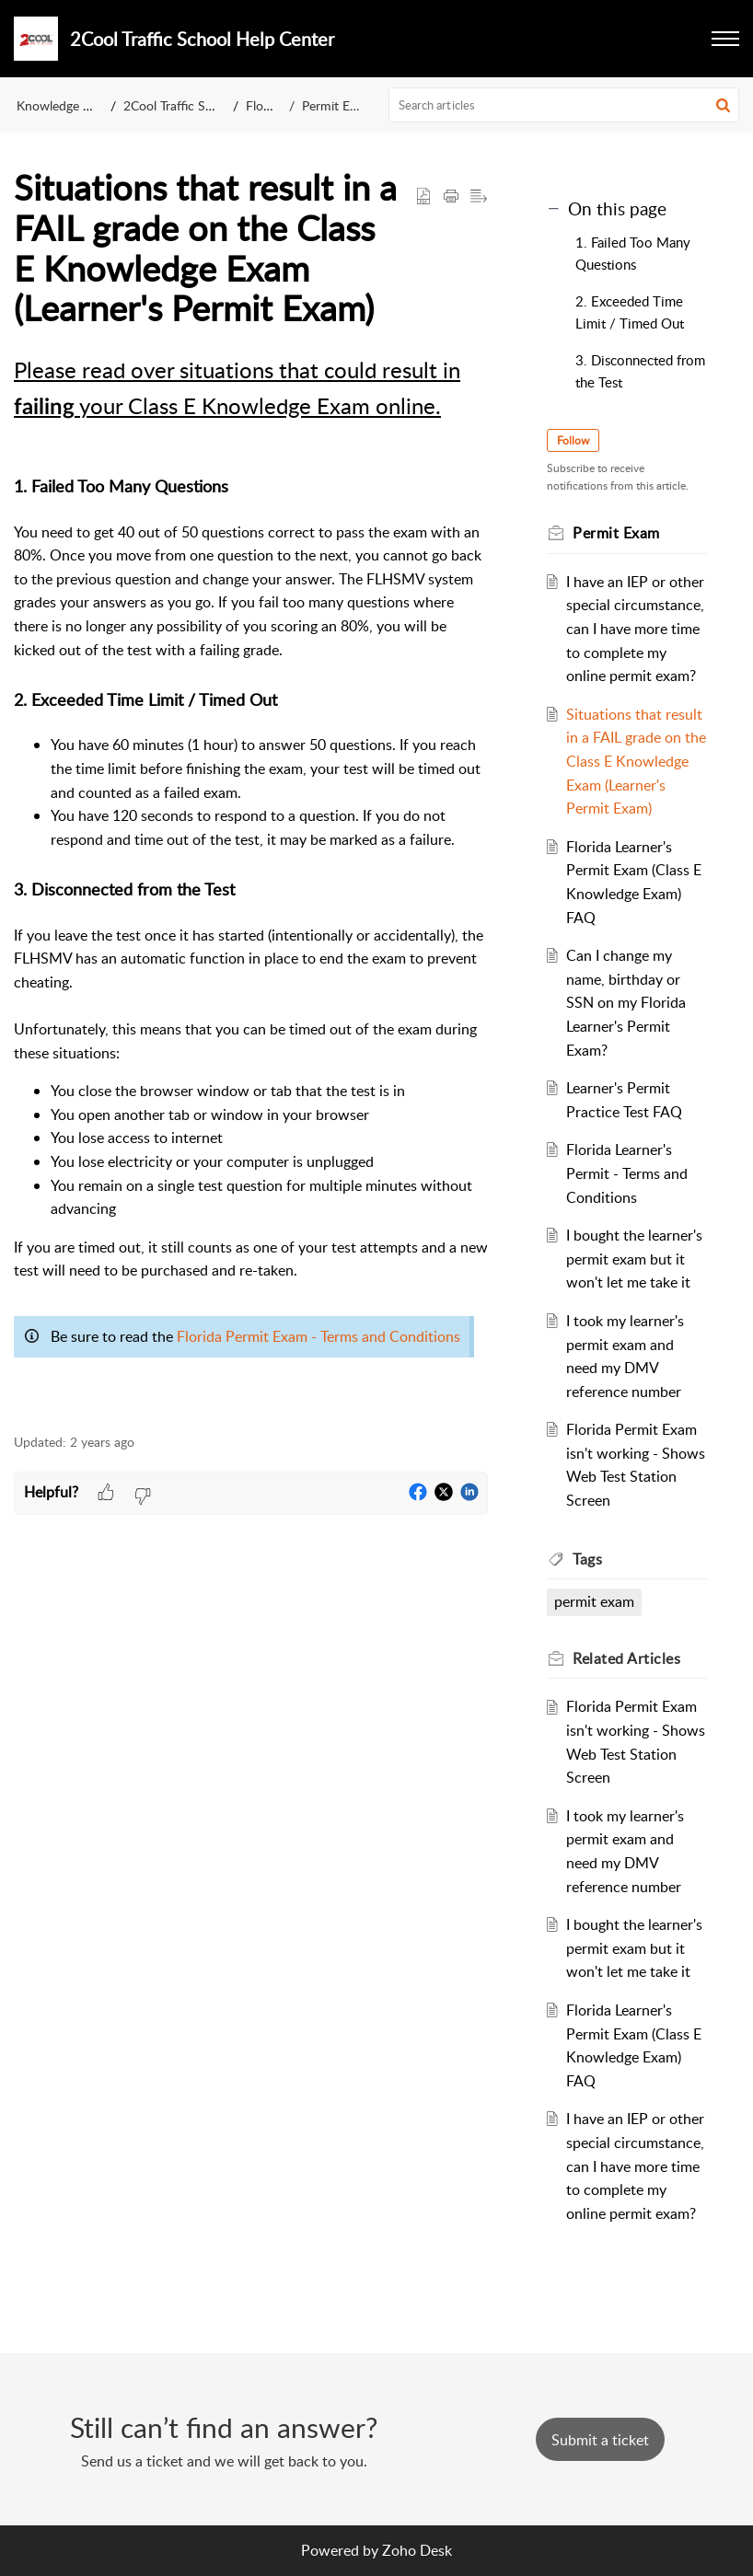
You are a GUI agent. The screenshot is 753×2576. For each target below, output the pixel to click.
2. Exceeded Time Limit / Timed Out (629, 312)
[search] (564, 104)
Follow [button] (573, 440)
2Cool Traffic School (180, 105)
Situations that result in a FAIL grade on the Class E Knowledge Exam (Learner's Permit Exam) (636, 761)
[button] (723, 105)
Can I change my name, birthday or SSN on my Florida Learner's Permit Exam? (626, 1002)
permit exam (594, 1601)
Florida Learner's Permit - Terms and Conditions (627, 1173)
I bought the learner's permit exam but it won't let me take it (634, 1258)
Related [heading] (626, 1658)
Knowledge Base (63, 105)
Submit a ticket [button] (600, 2440)
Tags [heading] (587, 1559)
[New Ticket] (600, 2440)
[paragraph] (251, 883)
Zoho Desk (417, 2550)
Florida (265, 105)
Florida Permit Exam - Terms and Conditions (318, 1336)
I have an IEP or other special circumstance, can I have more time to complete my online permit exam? (635, 629)
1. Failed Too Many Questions (632, 253)
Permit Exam (338, 105)
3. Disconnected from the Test (640, 371)
